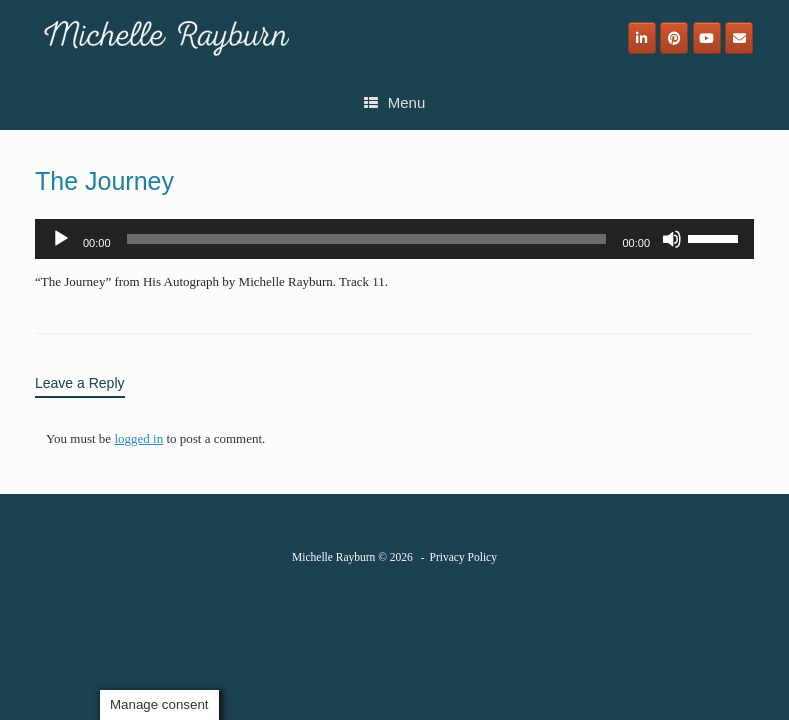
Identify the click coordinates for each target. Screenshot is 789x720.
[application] (394, 239)
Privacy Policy (463, 557)
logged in (138, 438)
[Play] (61, 239)
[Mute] (672, 239)
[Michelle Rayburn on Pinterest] (674, 38)
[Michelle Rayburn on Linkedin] (642, 38)
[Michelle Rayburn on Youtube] (707, 38)
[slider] (367, 239)
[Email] (739, 38)
